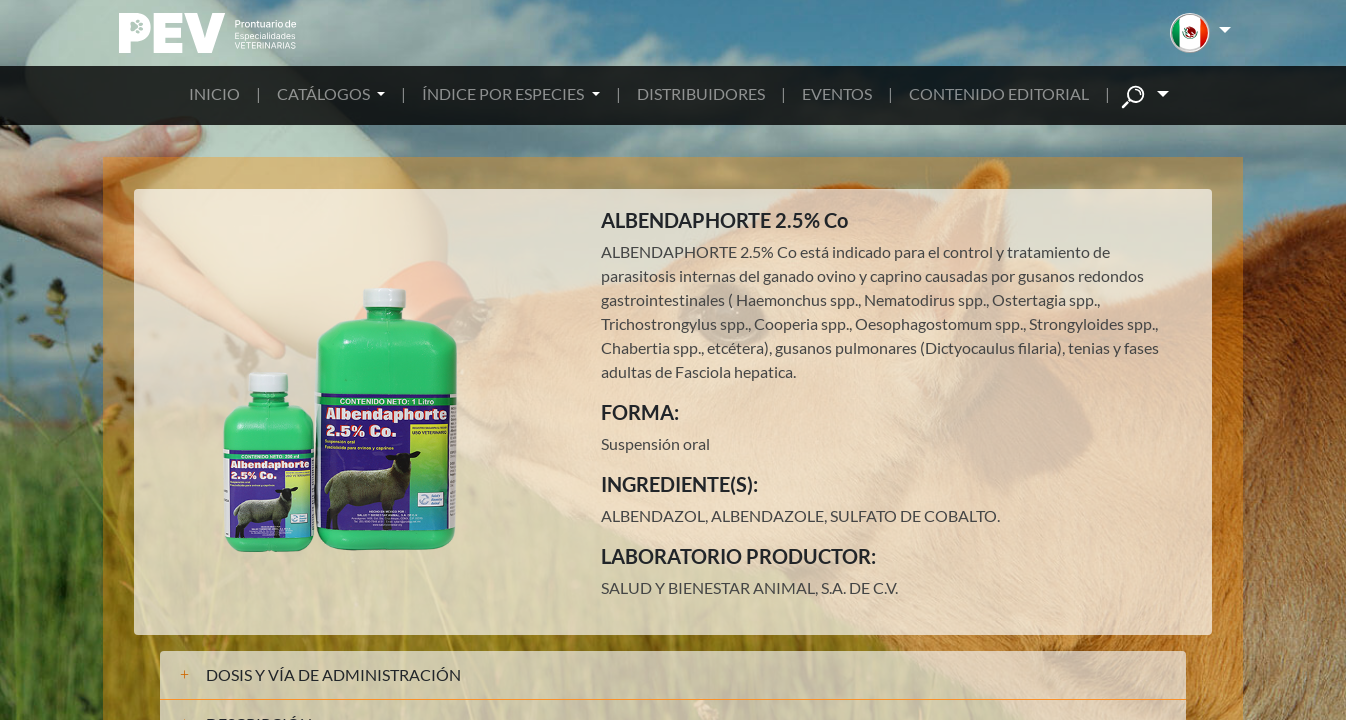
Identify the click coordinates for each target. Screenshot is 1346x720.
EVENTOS (837, 93)
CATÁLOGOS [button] (325, 93)
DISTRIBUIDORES (701, 93)
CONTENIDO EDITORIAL (999, 93)
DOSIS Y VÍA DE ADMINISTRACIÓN (333, 674)
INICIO (214, 93)
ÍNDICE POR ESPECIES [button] (504, 93)
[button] (1200, 33)
